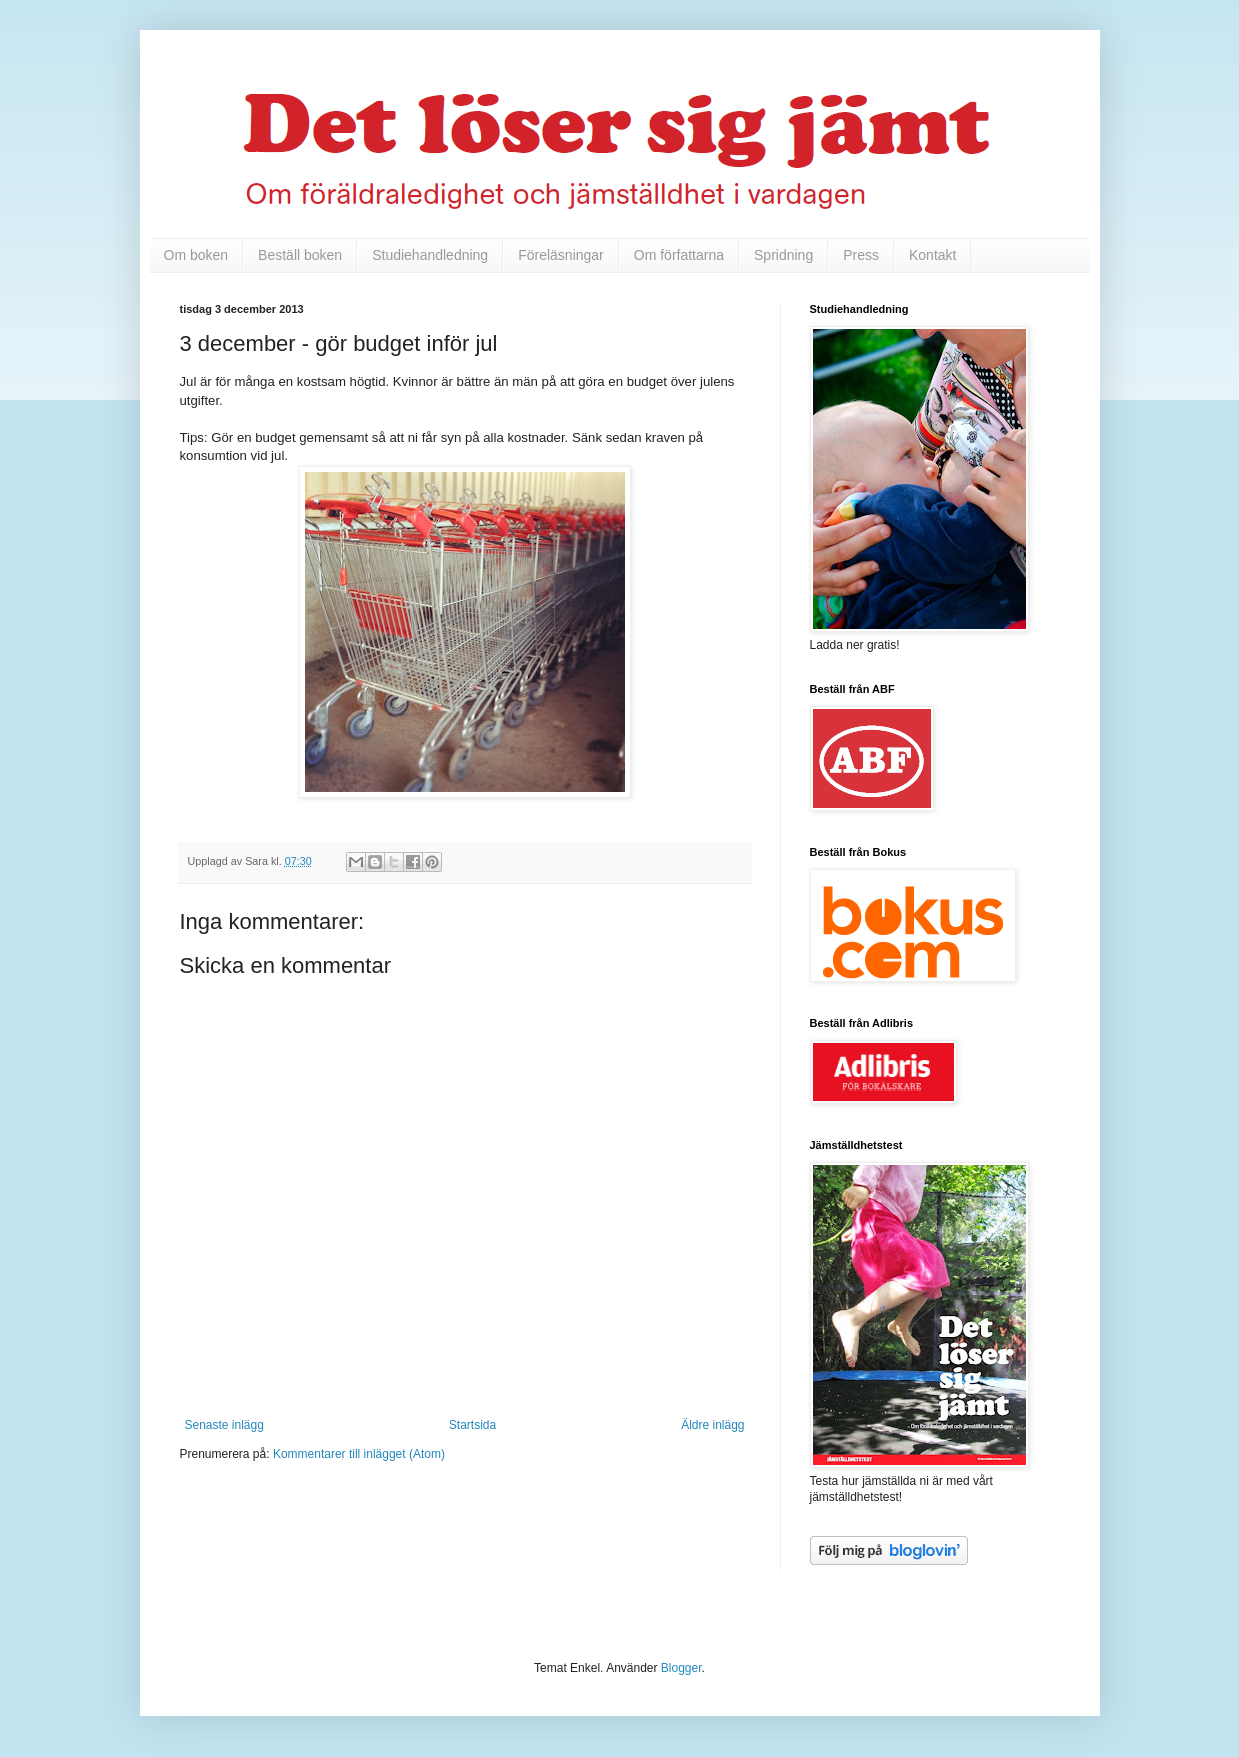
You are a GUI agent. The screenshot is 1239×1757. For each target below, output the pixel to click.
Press (861, 255)
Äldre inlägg (712, 1425)
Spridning (783, 255)
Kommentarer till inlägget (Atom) (359, 1454)
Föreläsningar (561, 255)
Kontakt (932, 255)
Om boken (196, 255)
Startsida (472, 1425)
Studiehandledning (430, 255)
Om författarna (679, 255)
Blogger (681, 1668)
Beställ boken (300, 255)
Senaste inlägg (224, 1425)
